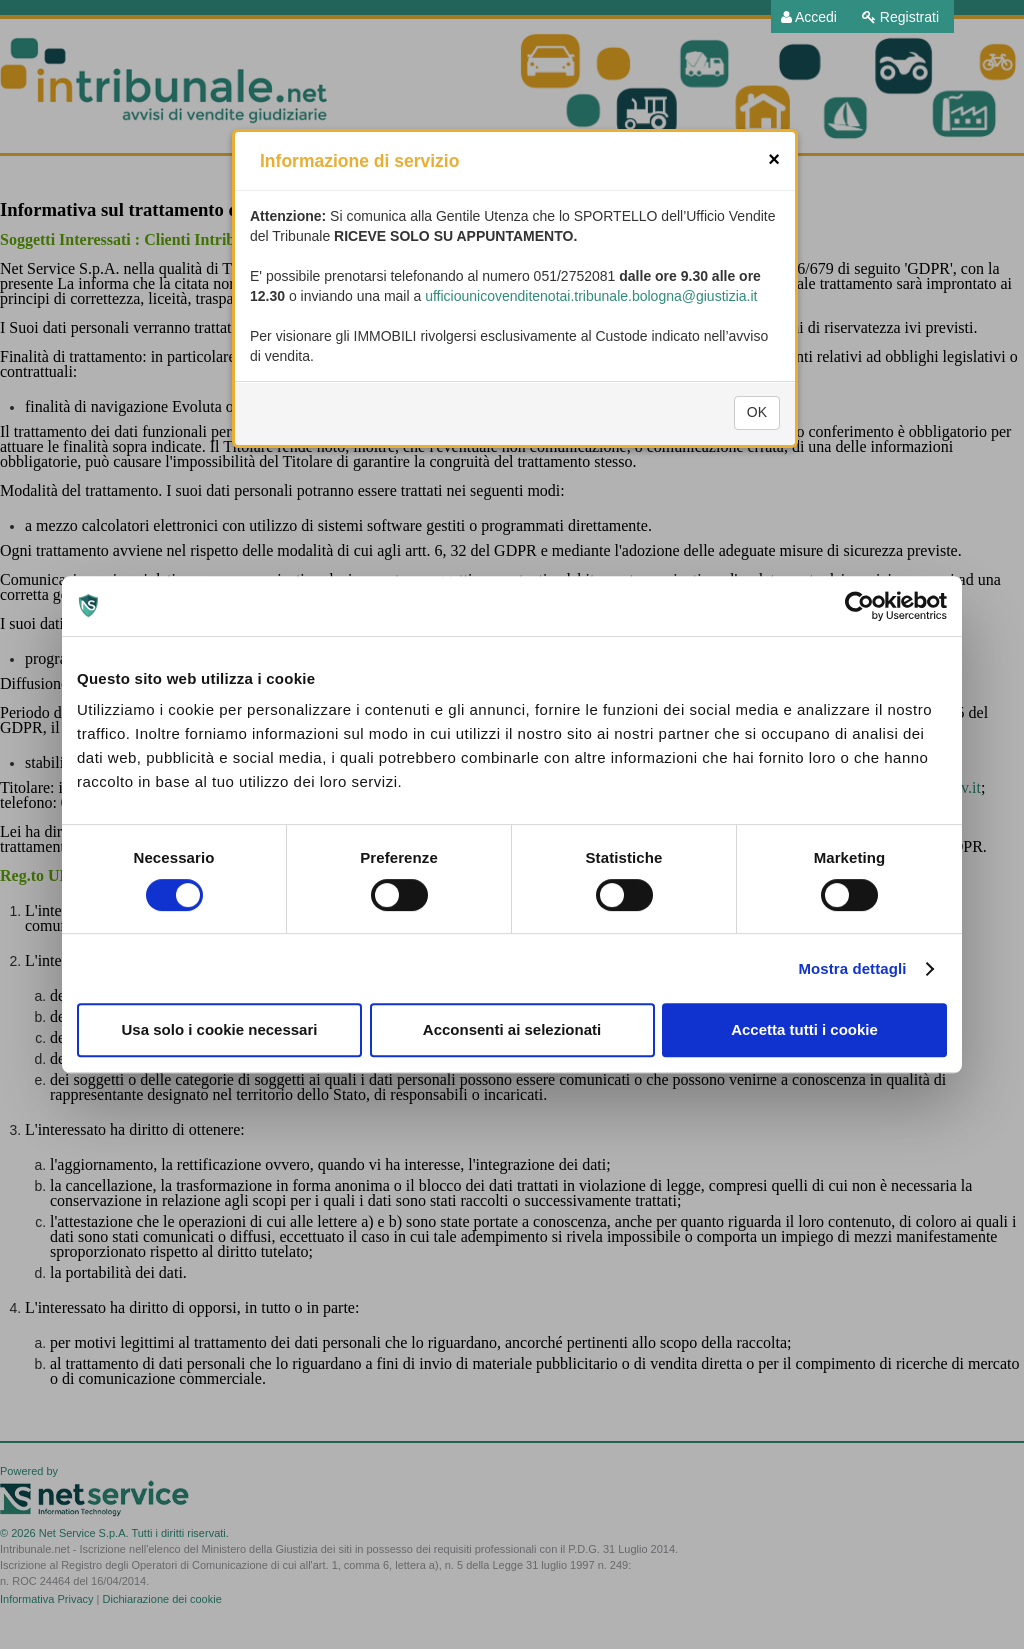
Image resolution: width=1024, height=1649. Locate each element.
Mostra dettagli (852, 968)
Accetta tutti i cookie (804, 1029)
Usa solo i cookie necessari (220, 1029)
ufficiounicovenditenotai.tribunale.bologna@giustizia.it (591, 332)
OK (757, 448)
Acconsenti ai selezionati (512, 1029)
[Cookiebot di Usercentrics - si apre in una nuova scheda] (859, 606)
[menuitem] (809, 17)
